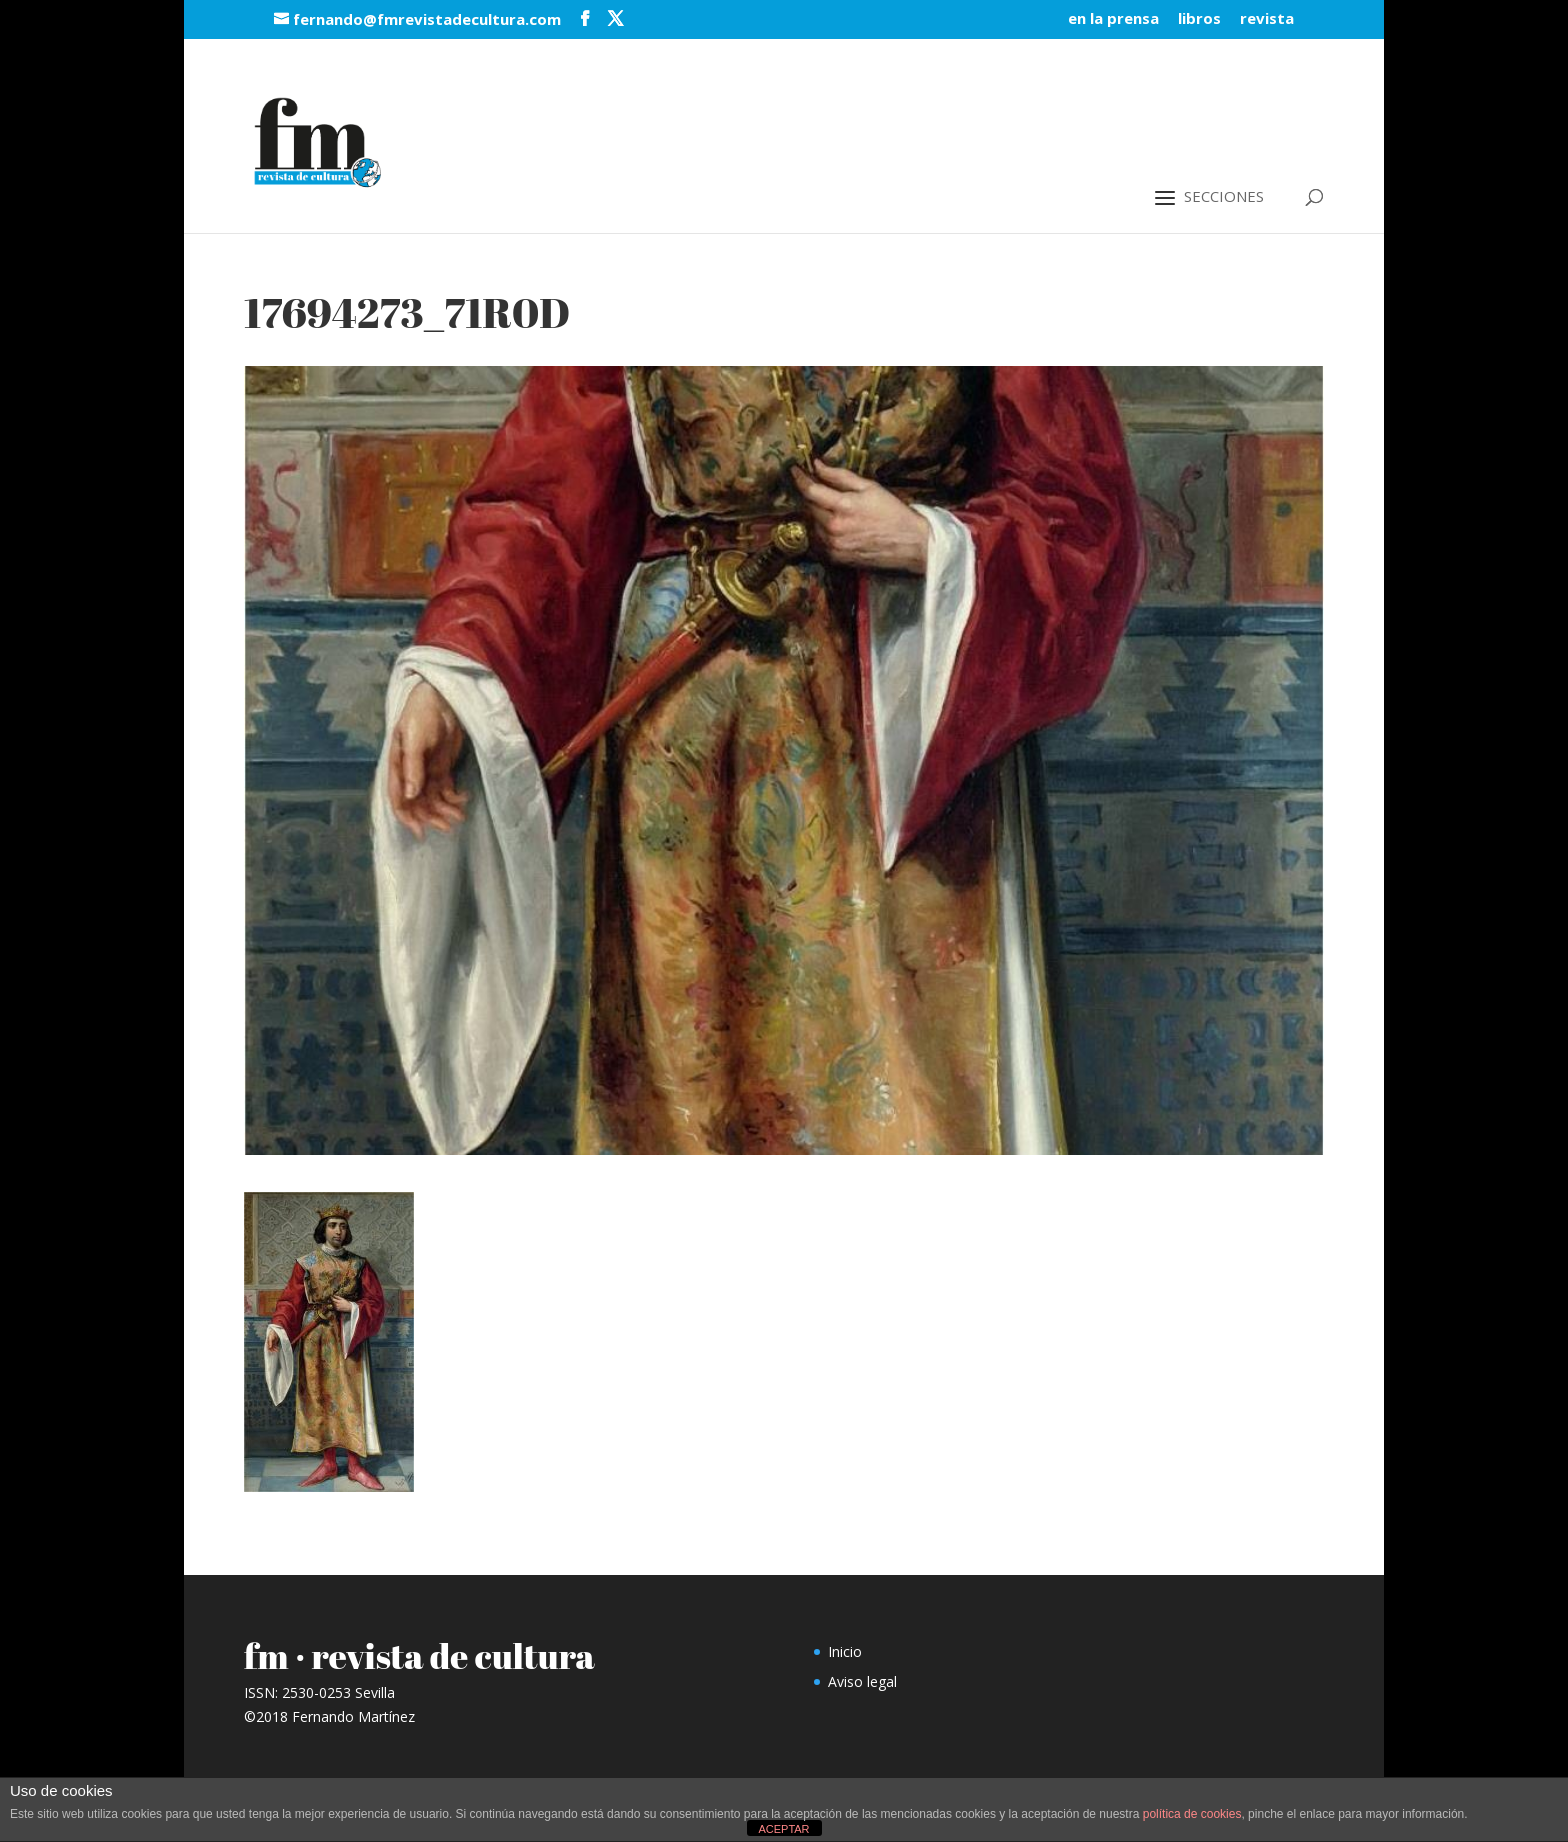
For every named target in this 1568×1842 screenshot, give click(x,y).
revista (1267, 19)
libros (1199, 19)
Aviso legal (862, 1681)
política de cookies (1192, 1814)
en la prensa (1113, 19)
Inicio (845, 1651)
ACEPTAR (783, 1829)
